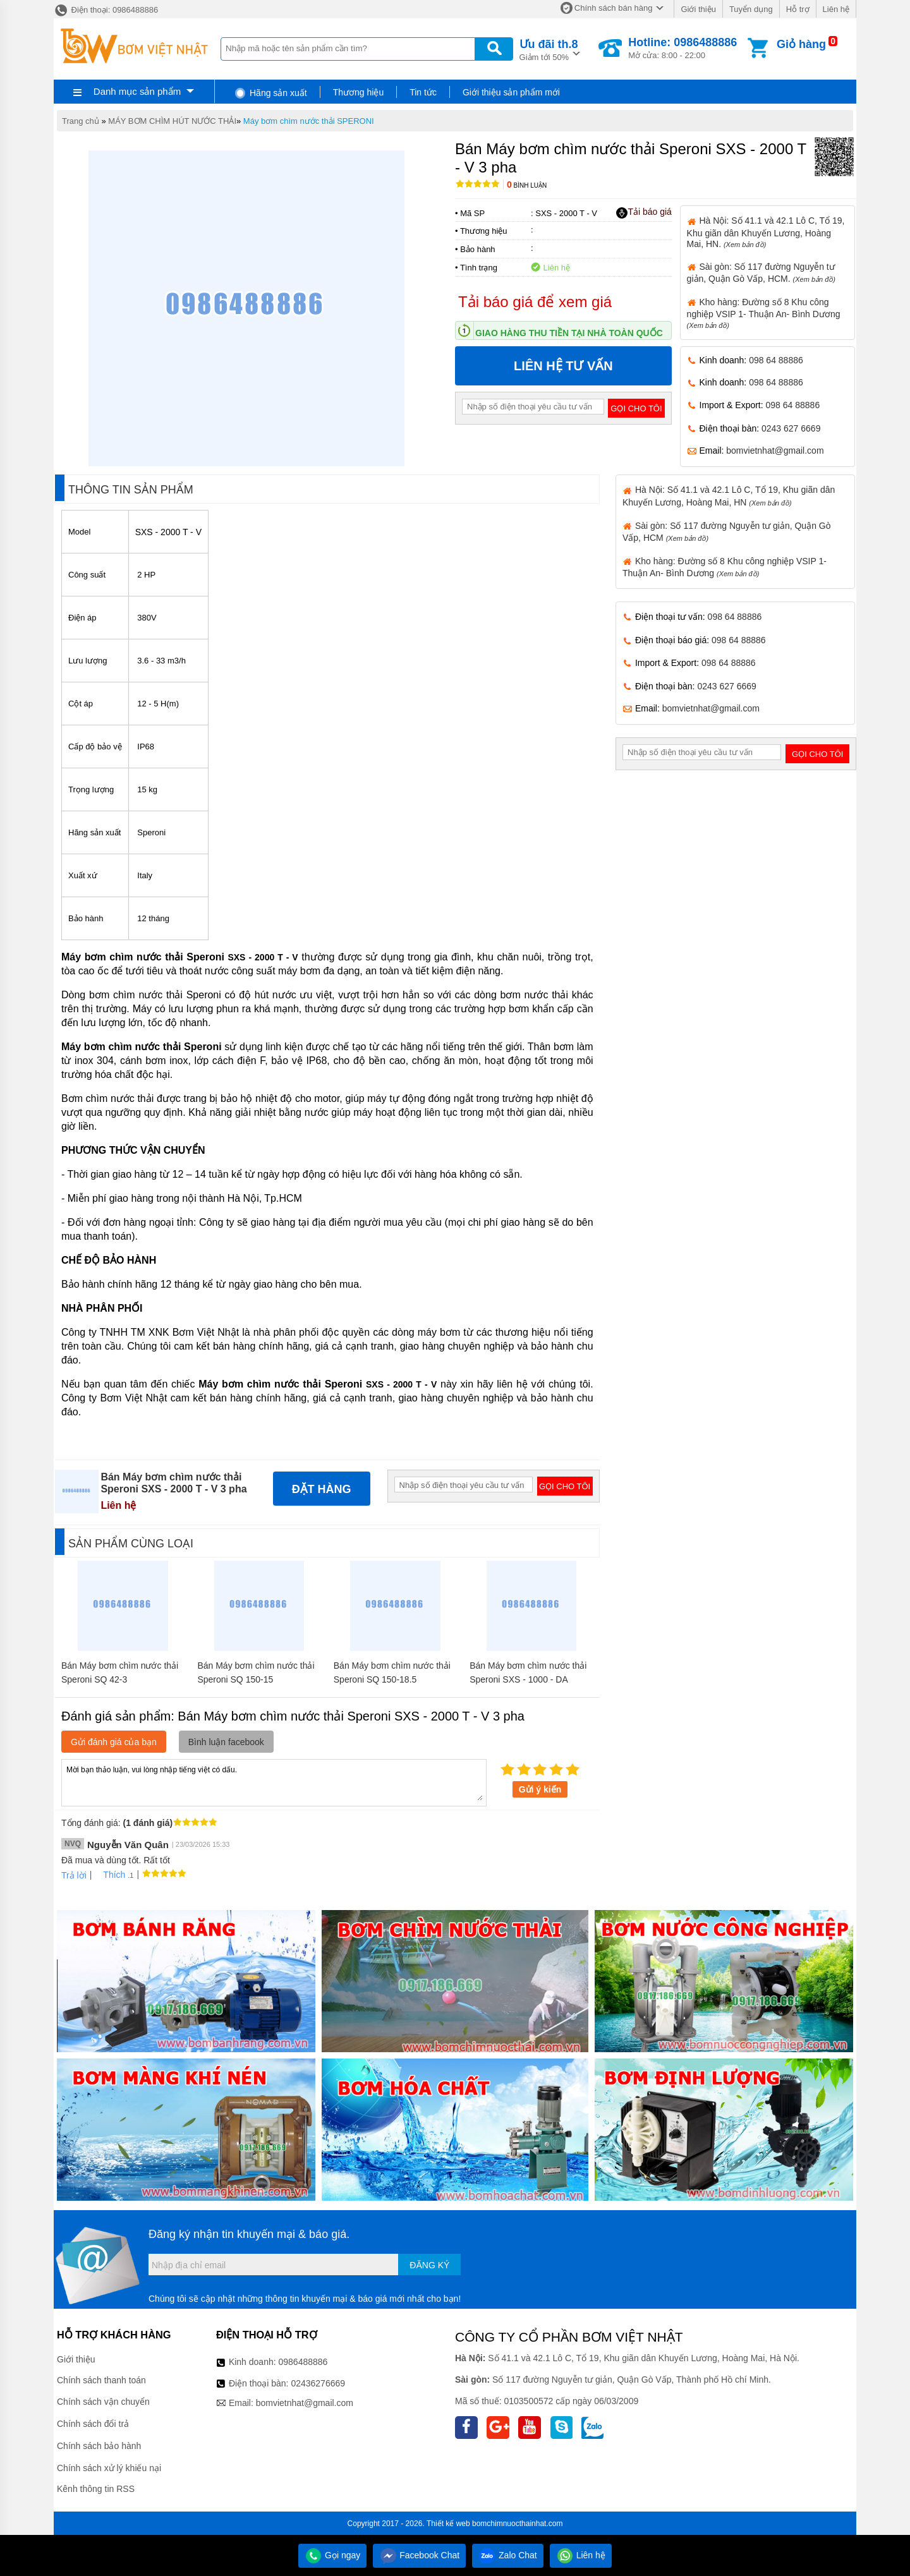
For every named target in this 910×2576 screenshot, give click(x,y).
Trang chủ (80, 121)
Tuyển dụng (751, 9)
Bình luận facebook (226, 1742)
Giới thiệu (698, 9)
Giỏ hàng (801, 44)
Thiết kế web (448, 2523)
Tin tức (423, 92)
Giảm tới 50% (548, 49)
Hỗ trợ (798, 9)
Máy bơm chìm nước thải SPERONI (308, 121)
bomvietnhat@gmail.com (774, 450)
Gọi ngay (332, 2555)
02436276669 (318, 2383)
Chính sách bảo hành (99, 2446)
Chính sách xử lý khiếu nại (109, 2468)
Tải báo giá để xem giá (535, 301)
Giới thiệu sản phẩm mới (511, 92)
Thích (109, 1875)
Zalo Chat (507, 2555)
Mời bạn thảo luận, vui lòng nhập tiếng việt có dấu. (274, 1782)
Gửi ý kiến (540, 1789)
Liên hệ (836, 9)
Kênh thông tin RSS (96, 2489)
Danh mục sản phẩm (137, 91)
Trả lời (74, 1875)
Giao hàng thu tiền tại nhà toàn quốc (569, 333)
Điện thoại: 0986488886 (106, 10)
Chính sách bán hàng (613, 8)
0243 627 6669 (790, 428)
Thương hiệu (358, 92)
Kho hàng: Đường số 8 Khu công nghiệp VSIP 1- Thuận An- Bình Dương (763, 313)
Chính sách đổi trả (93, 2424)
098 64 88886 (776, 360)
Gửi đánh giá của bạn (114, 1742)
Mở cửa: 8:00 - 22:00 (682, 48)
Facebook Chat (419, 2555)
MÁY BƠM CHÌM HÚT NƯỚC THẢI (172, 121)
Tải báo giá (643, 212)
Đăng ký (429, 2265)
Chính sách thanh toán (101, 2380)
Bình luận (527, 185)
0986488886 (303, 2362)
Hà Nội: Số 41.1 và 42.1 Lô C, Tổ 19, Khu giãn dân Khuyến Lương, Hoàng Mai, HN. (766, 231)
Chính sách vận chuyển (103, 2402)
